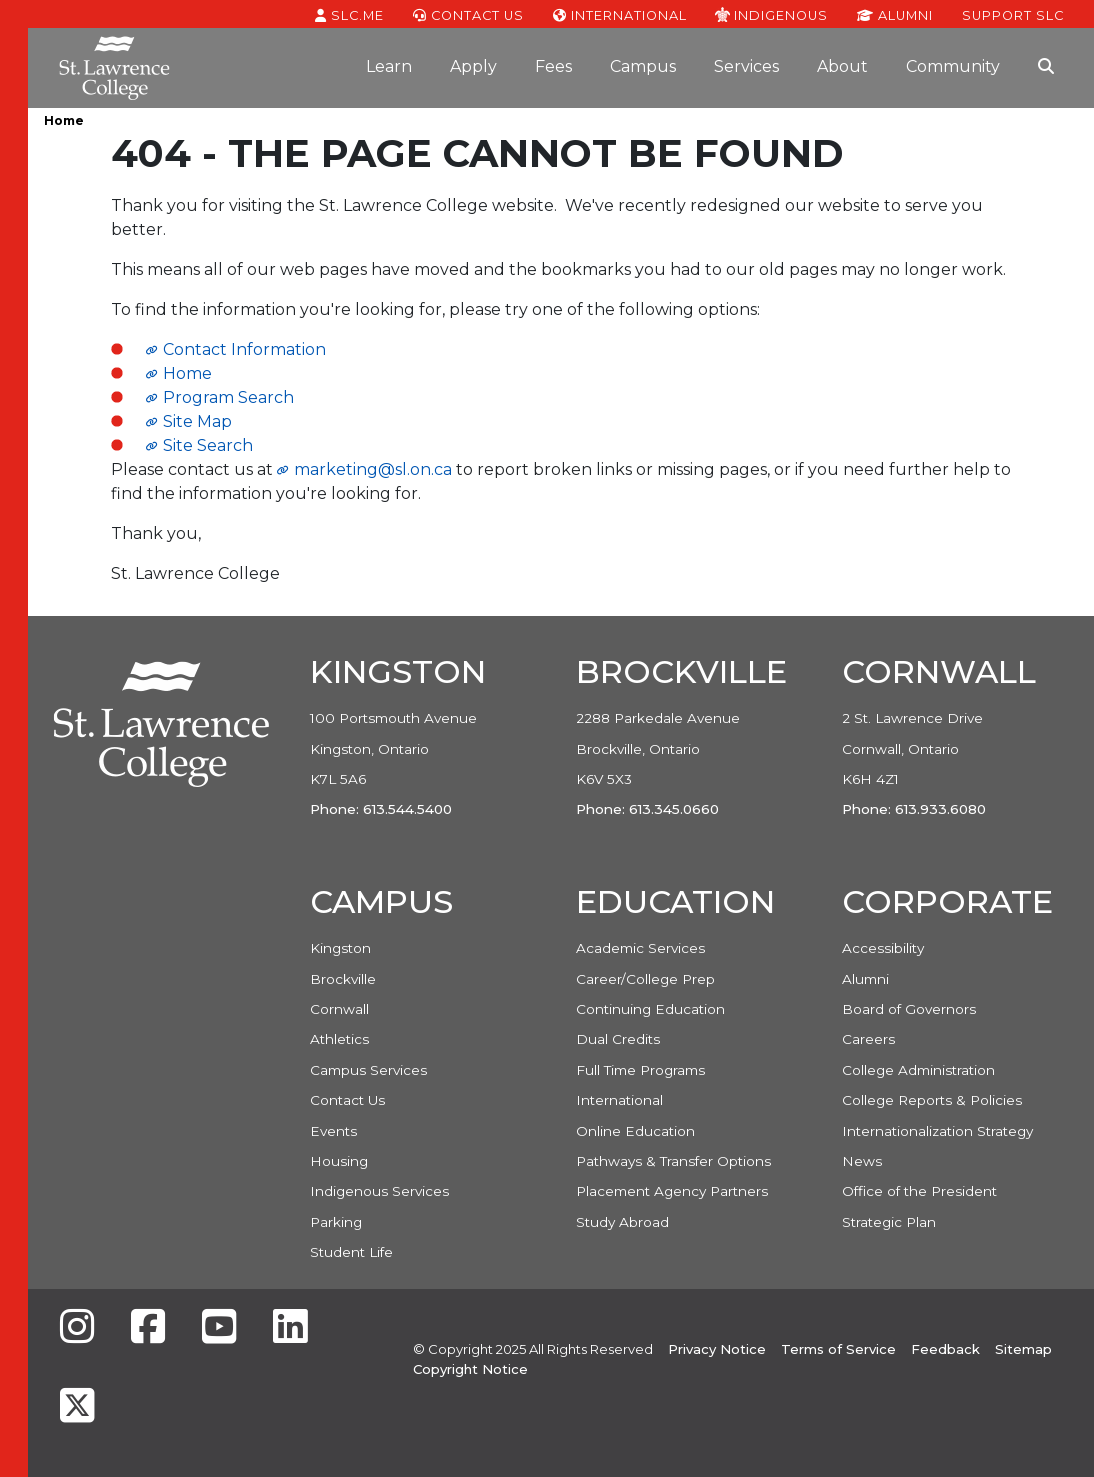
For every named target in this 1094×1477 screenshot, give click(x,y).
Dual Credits (618, 1039)
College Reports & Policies (932, 1100)
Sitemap (1023, 1349)
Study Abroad (622, 1222)
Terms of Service (838, 1349)
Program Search (228, 397)
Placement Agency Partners (672, 1191)
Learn (389, 66)
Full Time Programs (640, 1070)
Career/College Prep (645, 979)
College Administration (918, 1070)
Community (953, 66)
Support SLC (1013, 14)
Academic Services (640, 948)
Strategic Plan (889, 1222)
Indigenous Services (379, 1191)
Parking (336, 1222)
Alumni (895, 14)
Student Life (351, 1252)
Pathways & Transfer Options (673, 1161)
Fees (553, 66)
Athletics (339, 1039)
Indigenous (771, 14)
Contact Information (244, 349)
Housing (339, 1161)
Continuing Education (650, 1009)
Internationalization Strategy (937, 1131)
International (620, 14)
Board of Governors (909, 1009)
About (842, 66)
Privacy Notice (717, 1349)
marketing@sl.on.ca (373, 469)
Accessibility (883, 948)
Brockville (343, 979)
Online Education (635, 1131)
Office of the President (919, 1191)
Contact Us (468, 14)
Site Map (197, 421)
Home (64, 120)
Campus (643, 66)
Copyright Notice (470, 1369)
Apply (473, 66)
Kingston (340, 948)
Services (746, 66)
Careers (868, 1039)
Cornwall (339, 1009)
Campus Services (368, 1070)
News (862, 1161)
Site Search (208, 445)
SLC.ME (349, 14)
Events (333, 1131)
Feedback (945, 1349)
